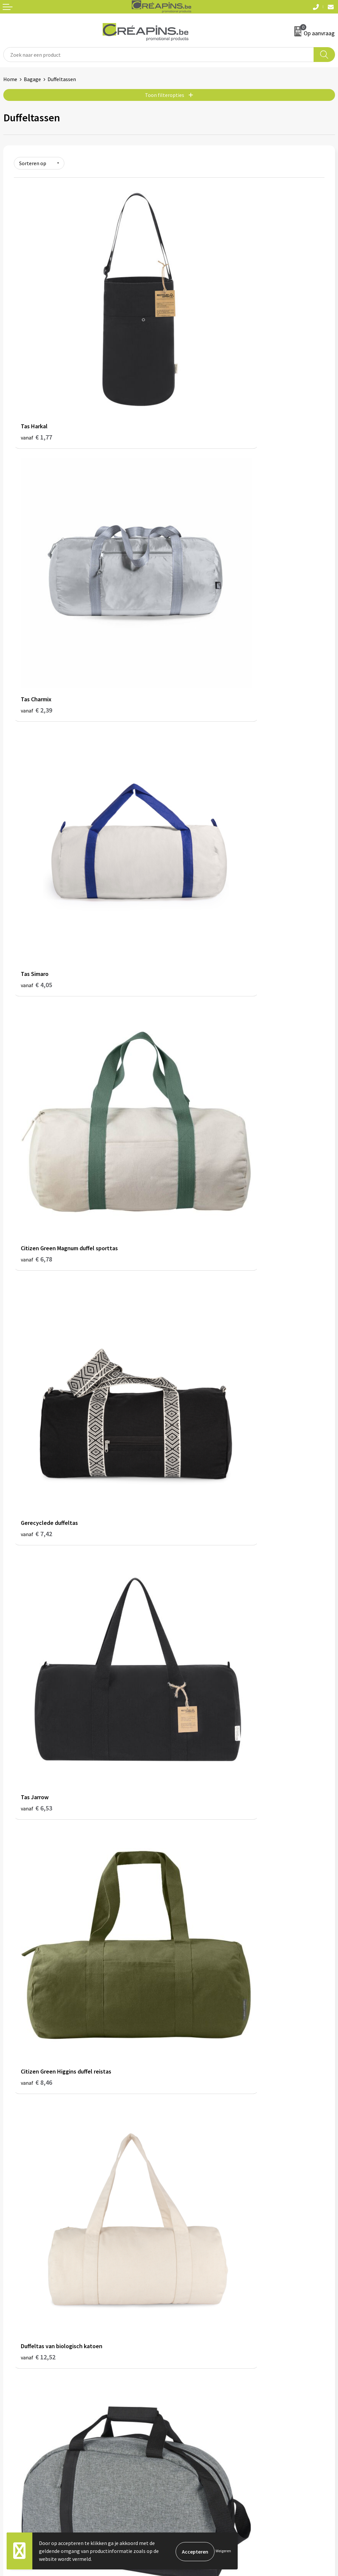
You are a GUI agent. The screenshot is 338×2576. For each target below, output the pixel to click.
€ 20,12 (38, 1660)
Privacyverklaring (192, 2425)
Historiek (182, 2314)
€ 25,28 (38, 1846)
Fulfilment (184, 2294)
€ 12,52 (193, 902)
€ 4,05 (36, 532)
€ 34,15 (38, 2031)
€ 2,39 (191, 347)
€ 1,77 (36, 347)
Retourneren (17, 2425)
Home (10, 79)
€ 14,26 (38, 1290)
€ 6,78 (191, 532)
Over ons (182, 2324)
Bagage (32, 79)
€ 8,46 (36, 902)
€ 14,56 (193, 1281)
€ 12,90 (38, 1096)
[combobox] (158, 54)
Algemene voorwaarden (199, 2406)
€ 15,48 (193, 1475)
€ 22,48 (193, 1660)
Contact (12, 2406)
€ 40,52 (193, 2031)
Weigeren (223, 2550)
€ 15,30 (38, 1475)
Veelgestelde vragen (26, 2415)
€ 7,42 (36, 717)
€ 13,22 (193, 1087)
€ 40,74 (38, 2225)
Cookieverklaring (191, 2415)
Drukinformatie (190, 2304)
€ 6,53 (191, 717)
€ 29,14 (193, 1846)
